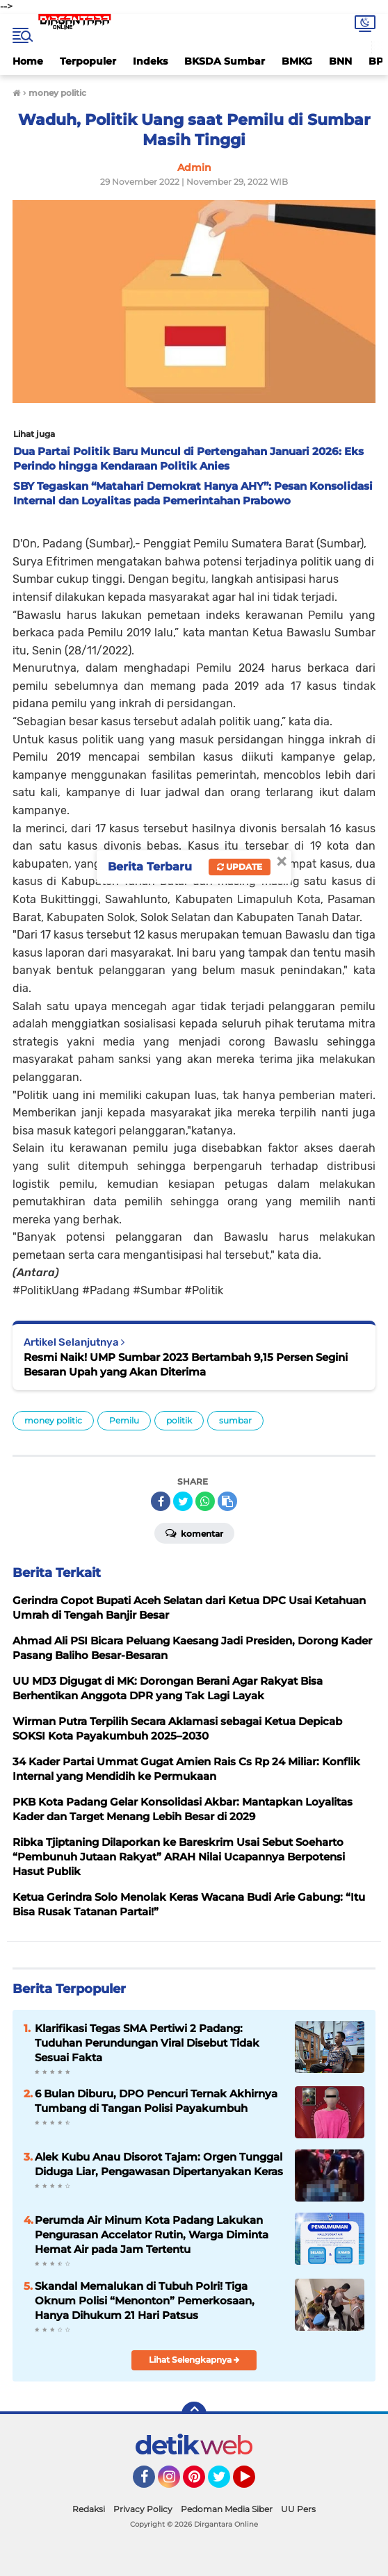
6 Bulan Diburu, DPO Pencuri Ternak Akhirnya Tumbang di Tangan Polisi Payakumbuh (156, 2101)
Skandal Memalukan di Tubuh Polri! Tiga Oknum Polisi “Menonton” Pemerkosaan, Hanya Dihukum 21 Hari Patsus (144, 2300)
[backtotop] (194, 2414)
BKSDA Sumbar (224, 61)
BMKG (297, 61)
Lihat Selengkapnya (194, 2359)
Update (239, 866)
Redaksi (88, 2509)
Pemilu (124, 1420)
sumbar (235, 1420)
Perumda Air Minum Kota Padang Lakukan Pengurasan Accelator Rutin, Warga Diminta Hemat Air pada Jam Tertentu (151, 2234)
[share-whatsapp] (205, 1501)
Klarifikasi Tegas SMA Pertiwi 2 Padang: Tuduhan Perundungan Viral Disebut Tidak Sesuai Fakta (147, 2043)
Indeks (150, 61)
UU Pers (298, 2509)
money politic (53, 1420)
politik (179, 1420)
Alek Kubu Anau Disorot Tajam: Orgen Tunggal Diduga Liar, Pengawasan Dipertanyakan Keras (159, 2164)
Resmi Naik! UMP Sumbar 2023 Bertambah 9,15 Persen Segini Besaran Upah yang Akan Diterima (186, 1364)
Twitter (225, 2483)
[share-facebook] (160, 1501)
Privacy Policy (142, 2509)
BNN (340, 61)
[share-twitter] (183, 1501)
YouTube (254, 2483)
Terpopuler (88, 61)
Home (28, 61)
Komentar (194, 1532)
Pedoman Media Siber (227, 2509)
